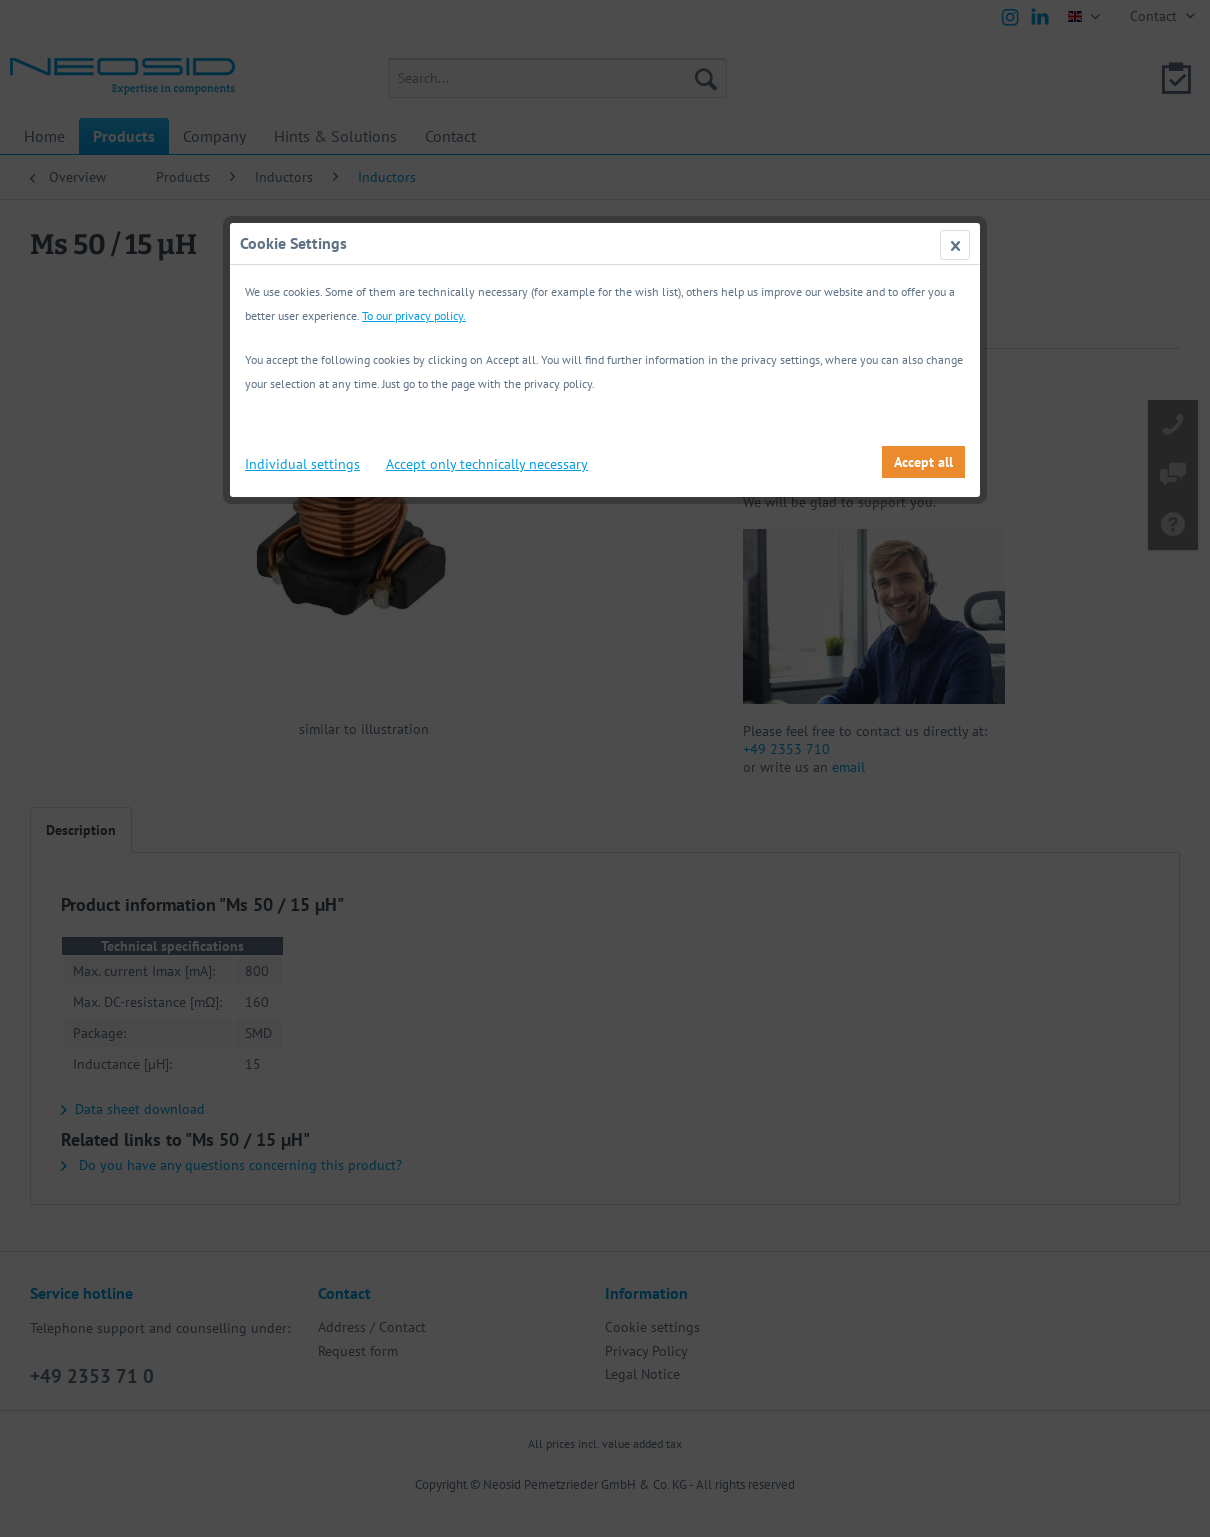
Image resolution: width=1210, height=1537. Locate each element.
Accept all (923, 462)
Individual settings (302, 464)
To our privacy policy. (414, 315)
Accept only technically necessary (487, 464)
